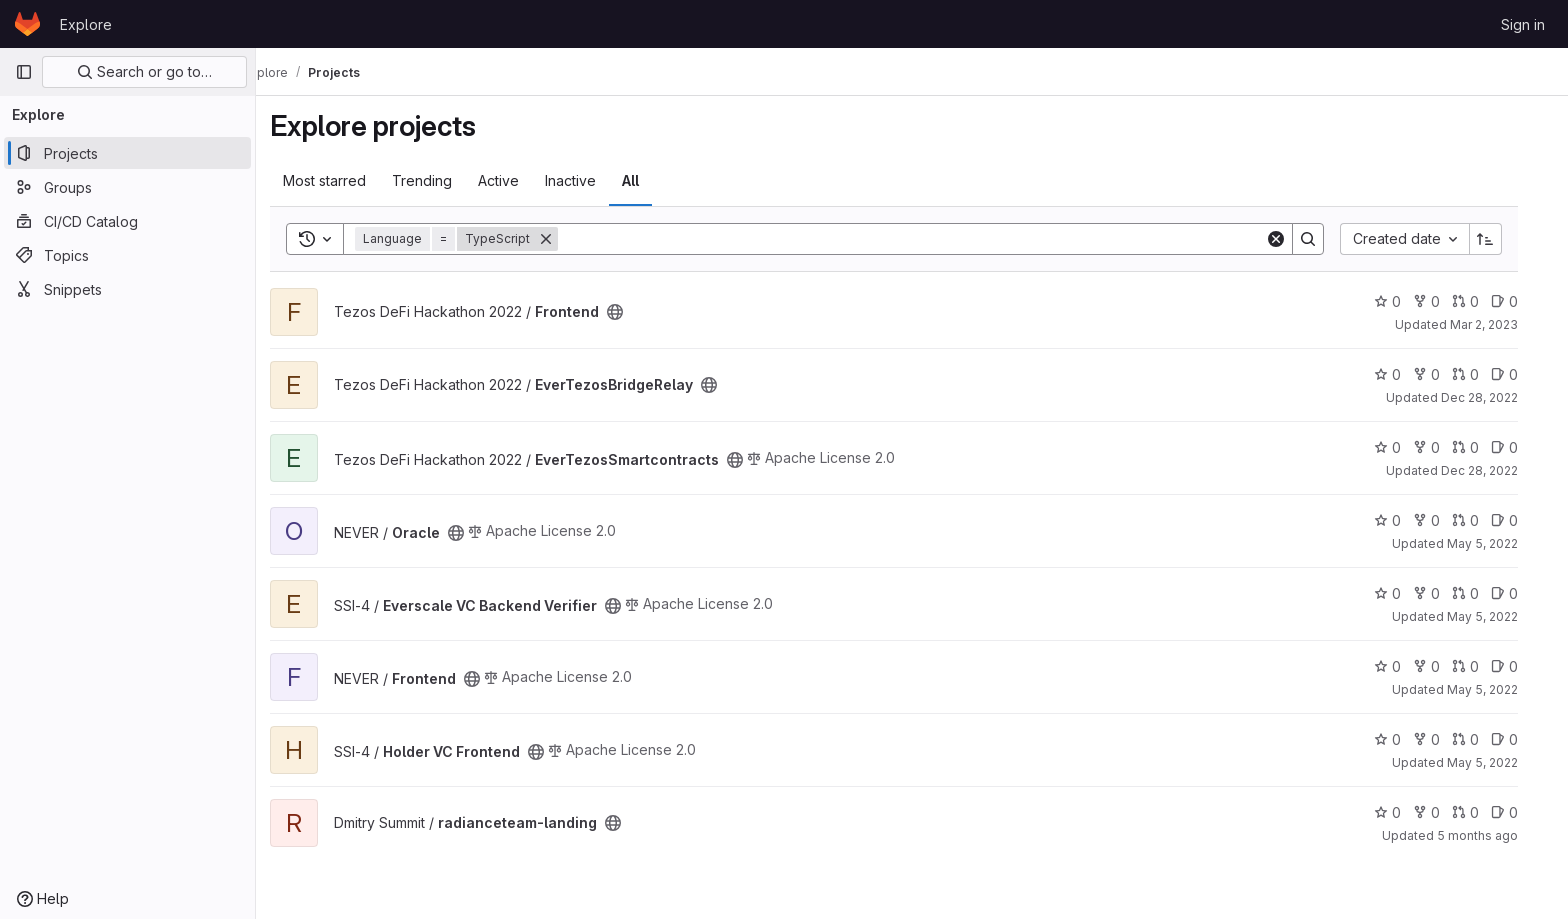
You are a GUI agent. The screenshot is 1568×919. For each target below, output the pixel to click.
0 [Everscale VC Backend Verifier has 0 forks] (1444, 593)
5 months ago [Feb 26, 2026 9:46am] (1495, 835)
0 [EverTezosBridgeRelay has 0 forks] (1444, 374)
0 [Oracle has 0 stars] (1405, 520)
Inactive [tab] (588, 180)
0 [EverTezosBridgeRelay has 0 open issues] (1522, 374)
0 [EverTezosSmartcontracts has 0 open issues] (1522, 447)
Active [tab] (516, 180)
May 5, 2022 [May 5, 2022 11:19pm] (1500, 689)
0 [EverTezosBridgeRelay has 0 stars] (1405, 374)
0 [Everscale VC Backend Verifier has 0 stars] (1405, 593)
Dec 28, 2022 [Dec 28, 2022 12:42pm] (1497, 470)
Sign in (1523, 24)
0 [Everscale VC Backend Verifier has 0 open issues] (1522, 593)
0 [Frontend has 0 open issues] (1522, 301)
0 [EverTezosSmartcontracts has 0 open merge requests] (1483, 447)
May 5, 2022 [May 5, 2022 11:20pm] (1500, 543)
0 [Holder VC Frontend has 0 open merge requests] (1483, 739)
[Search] (929, 239)
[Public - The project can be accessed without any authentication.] (633, 312)
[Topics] (127, 255)
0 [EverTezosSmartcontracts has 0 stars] (1405, 447)
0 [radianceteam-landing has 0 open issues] (1522, 812)
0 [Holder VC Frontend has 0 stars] (1405, 739)
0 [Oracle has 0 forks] (1444, 520)
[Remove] (564, 239)
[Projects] (127, 153)
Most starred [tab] (342, 180)
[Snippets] (127, 289)
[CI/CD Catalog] (127, 221)
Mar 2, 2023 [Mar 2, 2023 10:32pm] (1502, 324)
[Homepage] (27, 24)
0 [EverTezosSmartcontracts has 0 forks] (1444, 447)
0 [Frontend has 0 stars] (1405, 301)
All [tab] (648, 180)
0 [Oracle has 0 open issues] (1522, 520)
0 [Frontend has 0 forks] (1444, 301)
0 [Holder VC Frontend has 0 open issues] (1522, 739)
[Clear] (1294, 239)
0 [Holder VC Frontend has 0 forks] (1444, 739)
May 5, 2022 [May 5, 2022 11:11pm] (1500, 762)
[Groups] (127, 187)
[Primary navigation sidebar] (24, 72)
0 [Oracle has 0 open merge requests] (1483, 520)
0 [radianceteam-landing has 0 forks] (1444, 812)
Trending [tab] (440, 180)
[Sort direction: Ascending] (1504, 239)
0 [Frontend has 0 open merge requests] (1483, 301)
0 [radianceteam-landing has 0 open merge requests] (1483, 812)
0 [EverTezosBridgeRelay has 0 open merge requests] (1483, 374)
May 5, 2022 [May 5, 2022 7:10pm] (1500, 616)
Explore (86, 24)
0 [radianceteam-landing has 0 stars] (1405, 812)
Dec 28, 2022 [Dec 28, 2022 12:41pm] (1497, 397)
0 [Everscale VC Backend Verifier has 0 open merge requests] (1483, 593)
